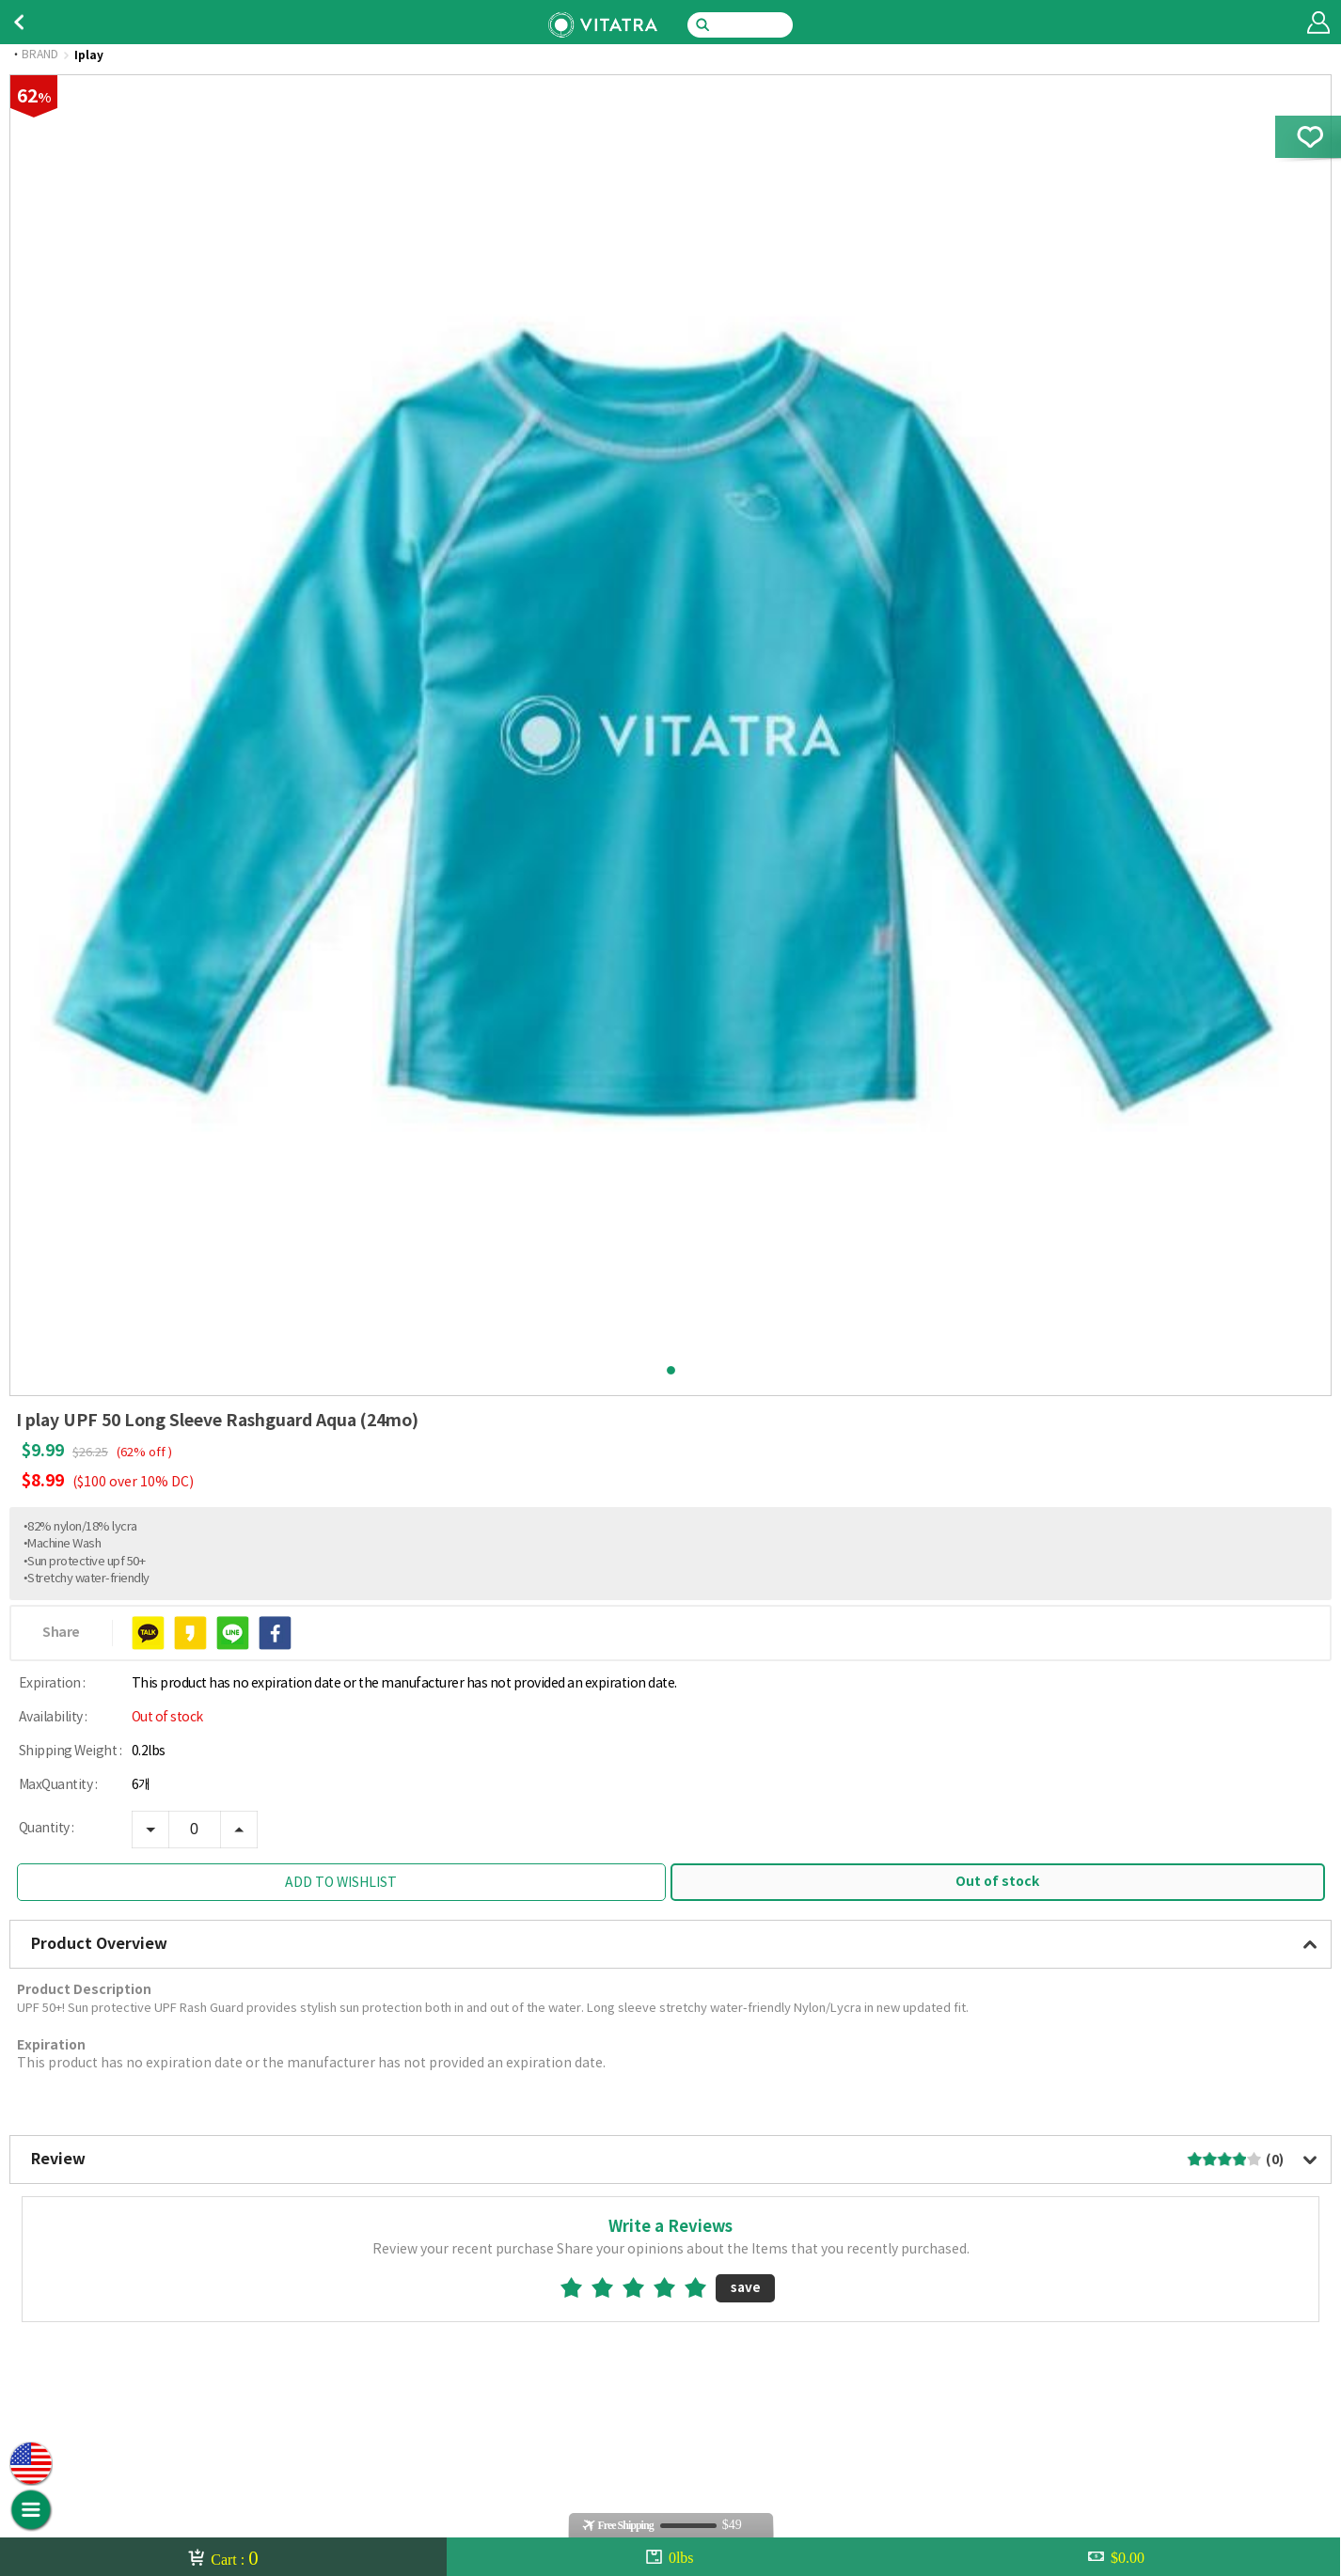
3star (641, 2287)
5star (703, 2287)
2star (610, 2287)
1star (578, 2287)
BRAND (40, 55)
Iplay (88, 55)
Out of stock (997, 1882)
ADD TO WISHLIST (341, 1883)
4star (672, 2287)
